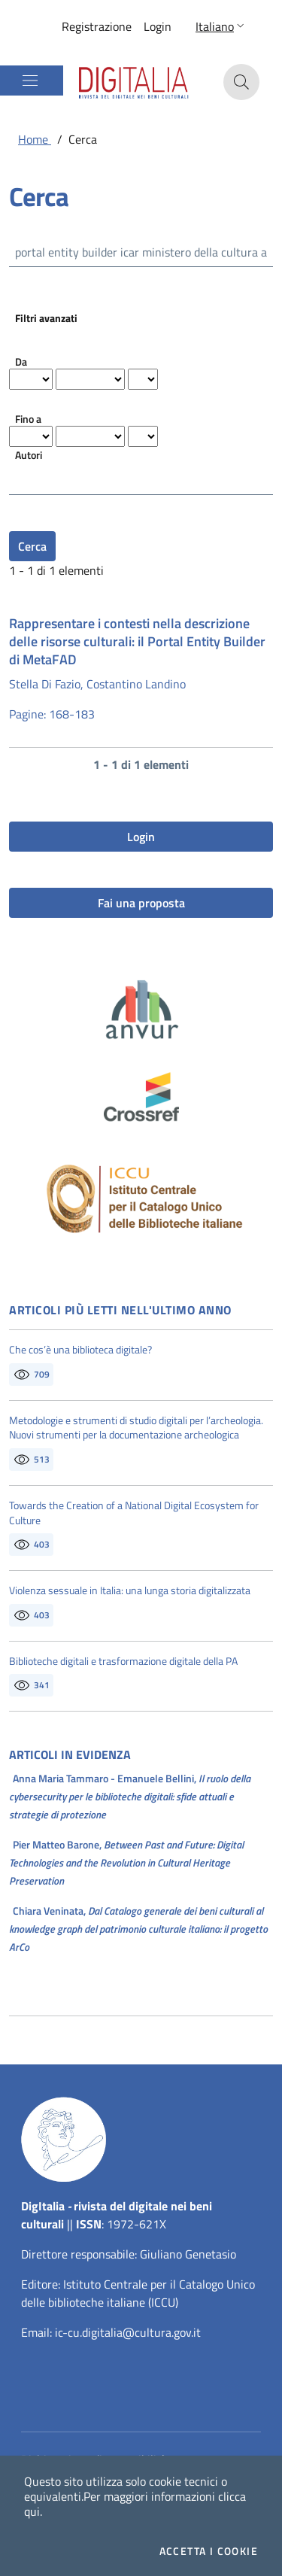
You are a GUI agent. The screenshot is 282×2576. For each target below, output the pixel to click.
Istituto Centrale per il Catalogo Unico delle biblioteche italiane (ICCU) (138, 2293)
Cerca (32, 546)
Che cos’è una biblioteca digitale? (80, 1349)
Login (157, 26)
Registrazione (97, 26)
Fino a (28, 419)
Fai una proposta (141, 903)
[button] (221, 26)
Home (34, 139)
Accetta (208, 2551)
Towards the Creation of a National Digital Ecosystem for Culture (134, 1512)
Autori (28, 455)
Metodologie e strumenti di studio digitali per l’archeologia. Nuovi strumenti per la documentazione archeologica (136, 1427)
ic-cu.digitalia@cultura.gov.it (128, 2332)
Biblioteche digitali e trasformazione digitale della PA (123, 1661)
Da (21, 361)
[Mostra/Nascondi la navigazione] (30, 80)
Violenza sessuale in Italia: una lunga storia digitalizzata (129, 1590)
